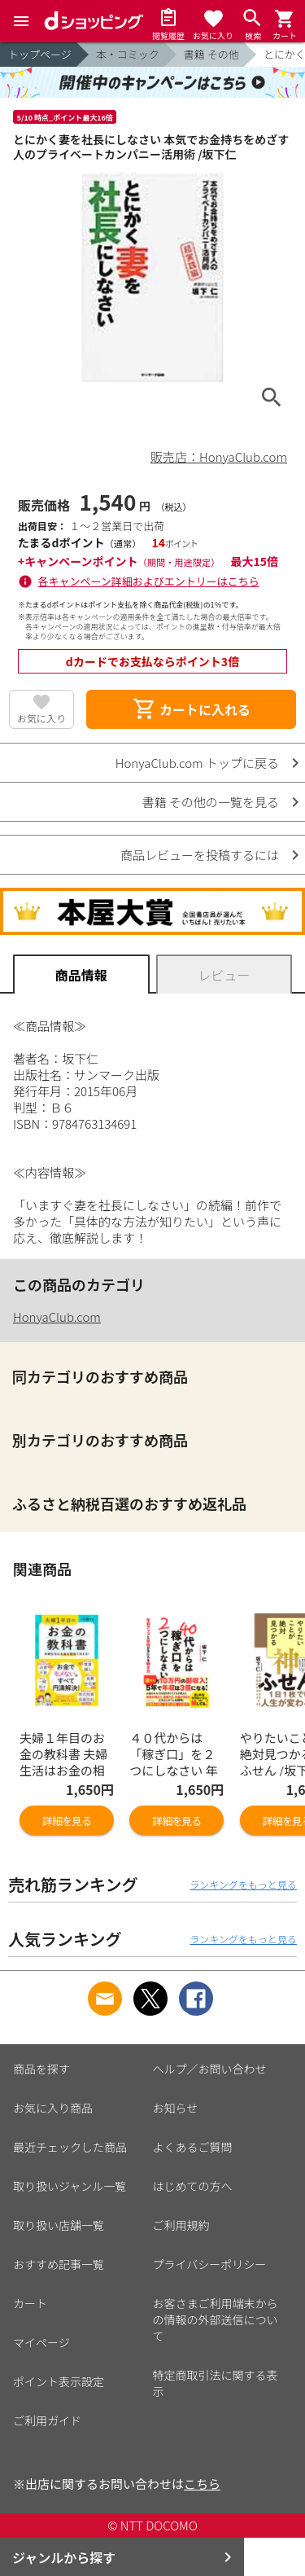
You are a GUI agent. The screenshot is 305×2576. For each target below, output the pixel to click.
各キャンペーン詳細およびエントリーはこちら (148, 581)
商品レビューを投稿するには (199, 855)
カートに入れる (191, 709)
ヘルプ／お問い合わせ (210, 2068)
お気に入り (41, 718)
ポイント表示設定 (58, 2381)
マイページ (41, 2342)
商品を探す (41, 2068)
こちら (202, 2483)
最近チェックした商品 (70, 2147)
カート (30, 2303)
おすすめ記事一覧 (58, 2264)
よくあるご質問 (193, 2147)
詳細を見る (66, 1820)
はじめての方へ (193, 2186)
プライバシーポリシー (210, 2264)
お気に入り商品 (53, 2108)
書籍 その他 (211, 54)
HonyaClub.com (57, 1316)
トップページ (40, 54)
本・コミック (127, 54)
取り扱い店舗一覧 (58, 2225)
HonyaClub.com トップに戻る (197, 763)
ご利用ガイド (47, 2420)
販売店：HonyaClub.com (218, 456)
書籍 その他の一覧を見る (210, 802)
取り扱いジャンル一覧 (69, 2186)
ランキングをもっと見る (243, 1884)
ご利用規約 (181, 2225)
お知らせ (175, 2108)
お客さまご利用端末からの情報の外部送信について (215, 2319)
